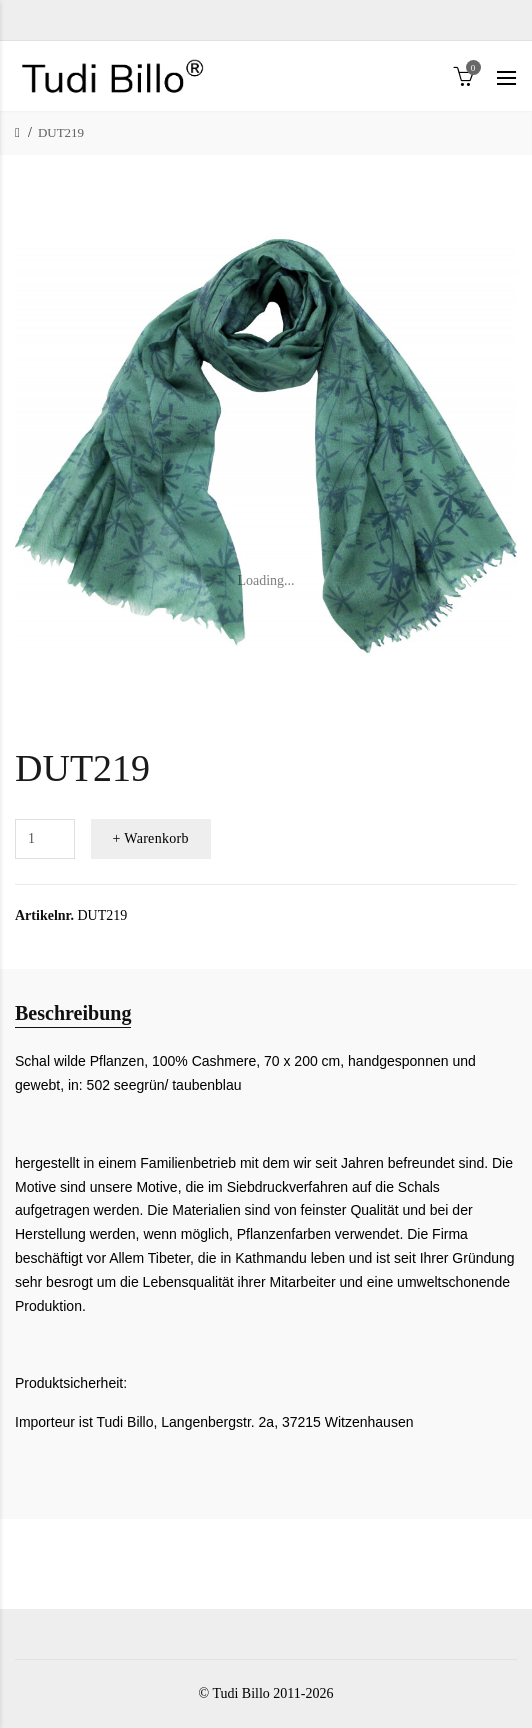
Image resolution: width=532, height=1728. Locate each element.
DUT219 (61, 132)
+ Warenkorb (151, 838)
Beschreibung (73, 1013)
